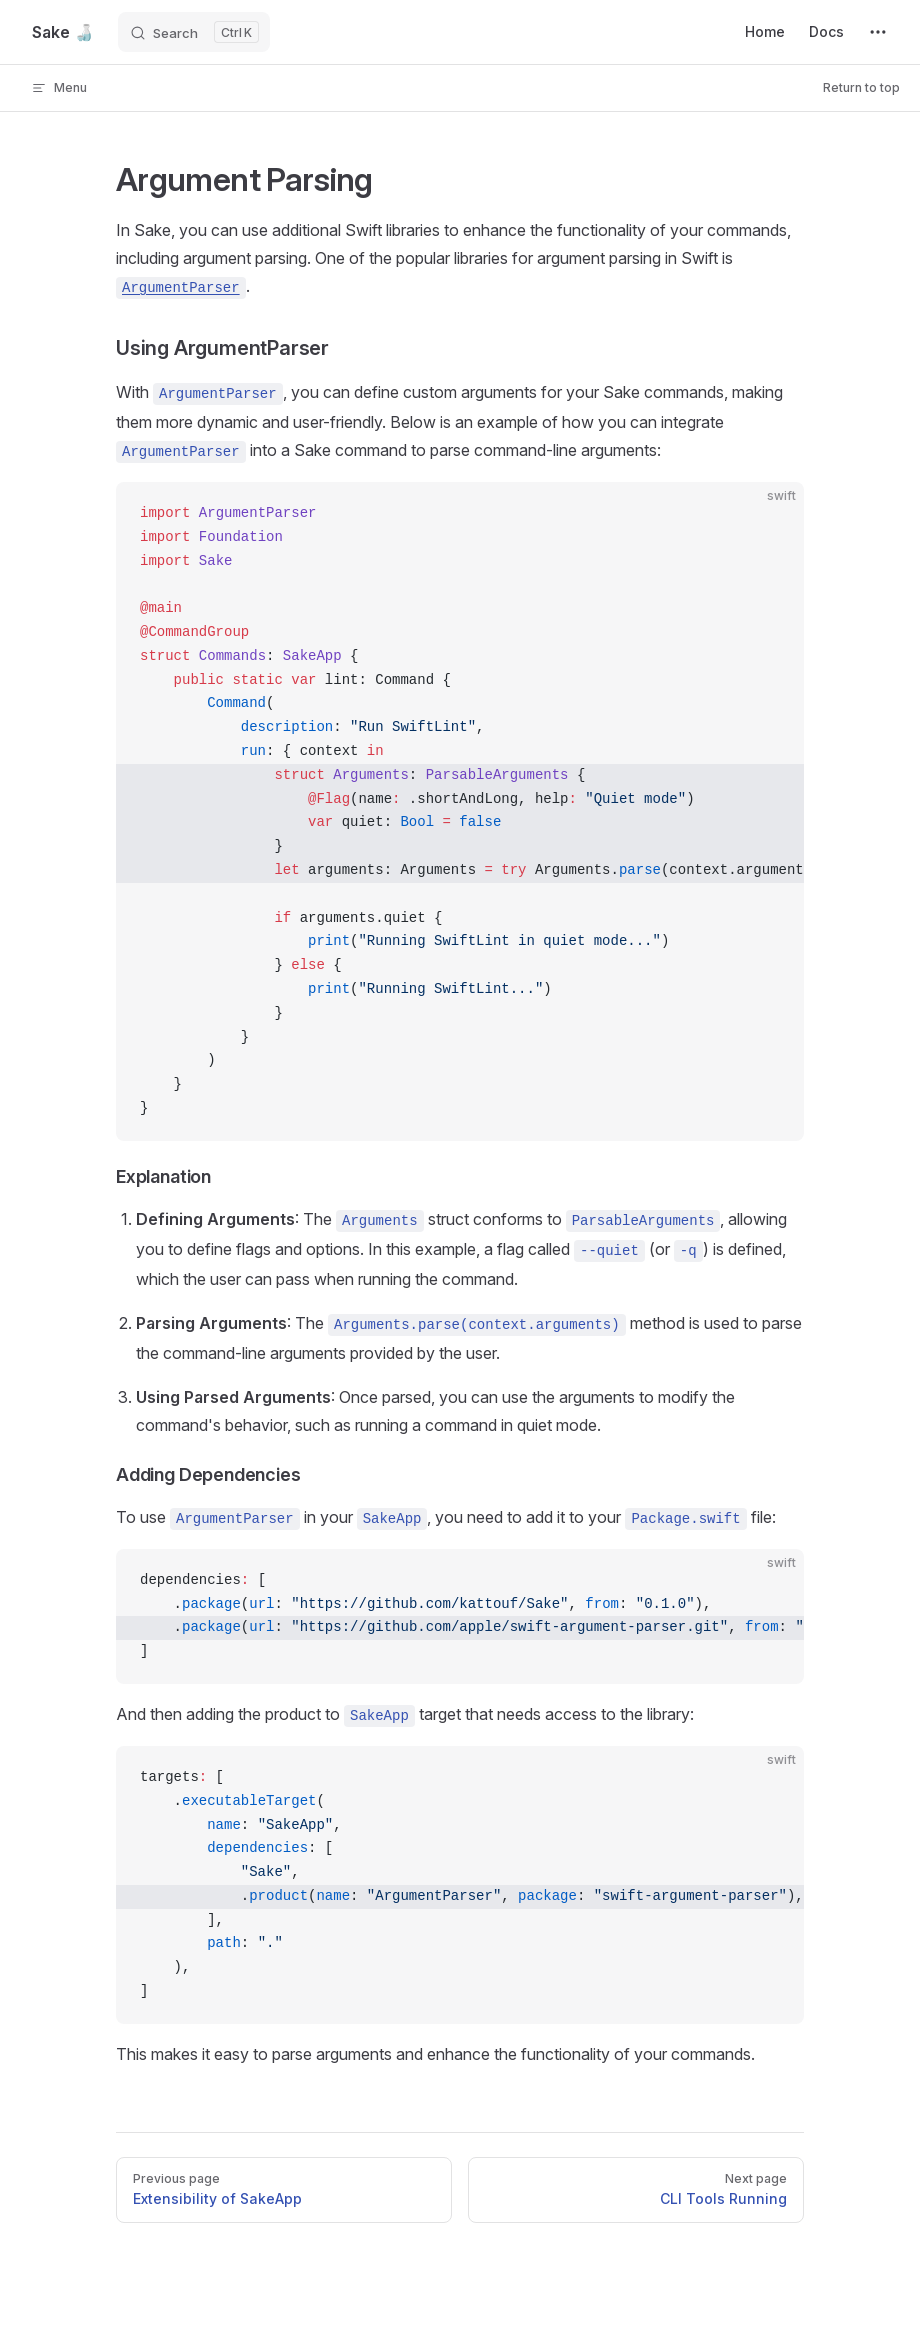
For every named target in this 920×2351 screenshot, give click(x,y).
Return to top (861, 87)
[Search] (194, 32)
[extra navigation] (878, 32)
